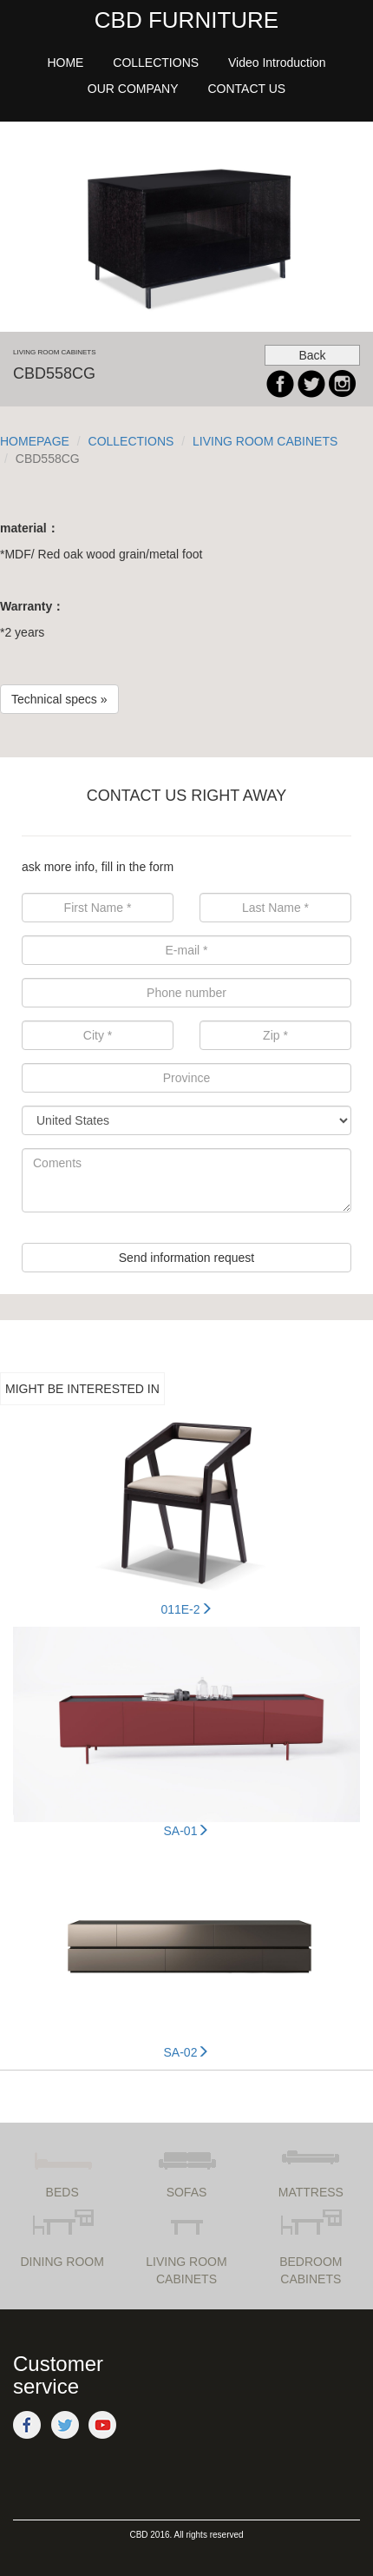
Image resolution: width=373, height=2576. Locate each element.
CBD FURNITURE (186, 20)
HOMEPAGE (34, 441)
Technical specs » (59, 699)
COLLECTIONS (131, 441)
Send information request (186, 1258)
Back (311, 355)
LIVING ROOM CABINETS (265, 441)
